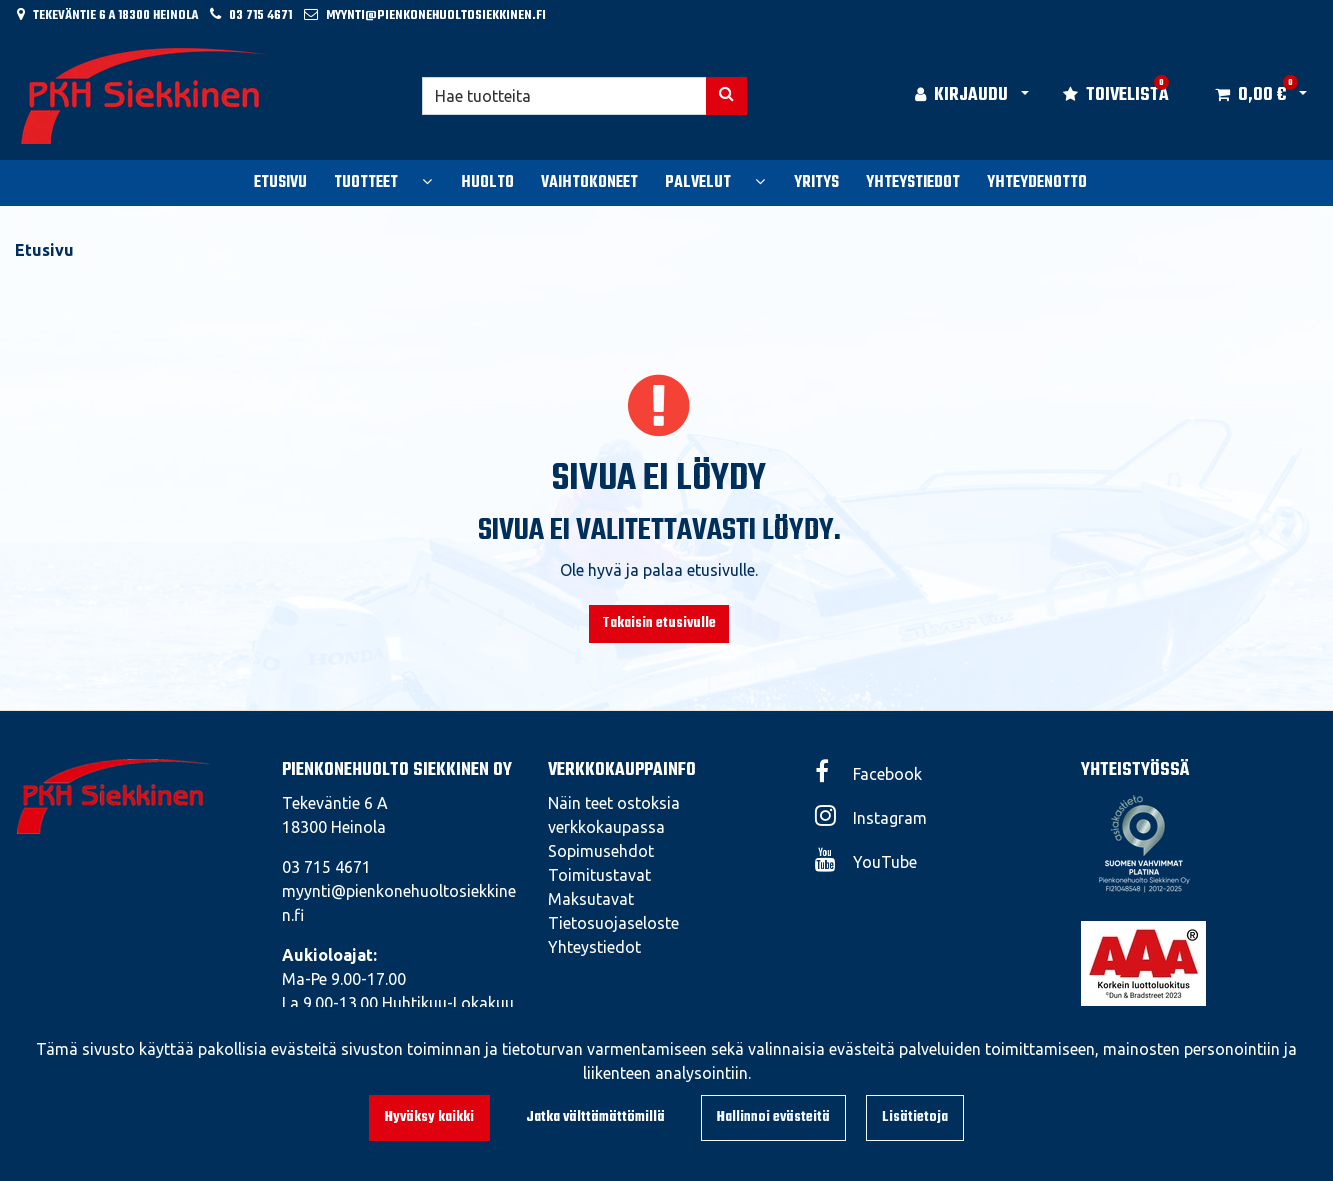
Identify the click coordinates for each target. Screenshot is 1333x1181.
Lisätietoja (915, 1117)
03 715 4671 (260, 15)
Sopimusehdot (601, 851)
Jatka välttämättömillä (595, 1117)
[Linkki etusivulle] (146, 96)
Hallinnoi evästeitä (773, 1117)
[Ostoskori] (1250, 96)
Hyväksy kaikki (429, 1117)
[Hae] (565, 96)
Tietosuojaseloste (613, 923)
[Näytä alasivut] (427, 181)
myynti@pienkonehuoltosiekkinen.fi (436, 15)
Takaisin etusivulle (659, 623)
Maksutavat (591, 899)
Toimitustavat (599, 875)
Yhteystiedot (594, 947)
